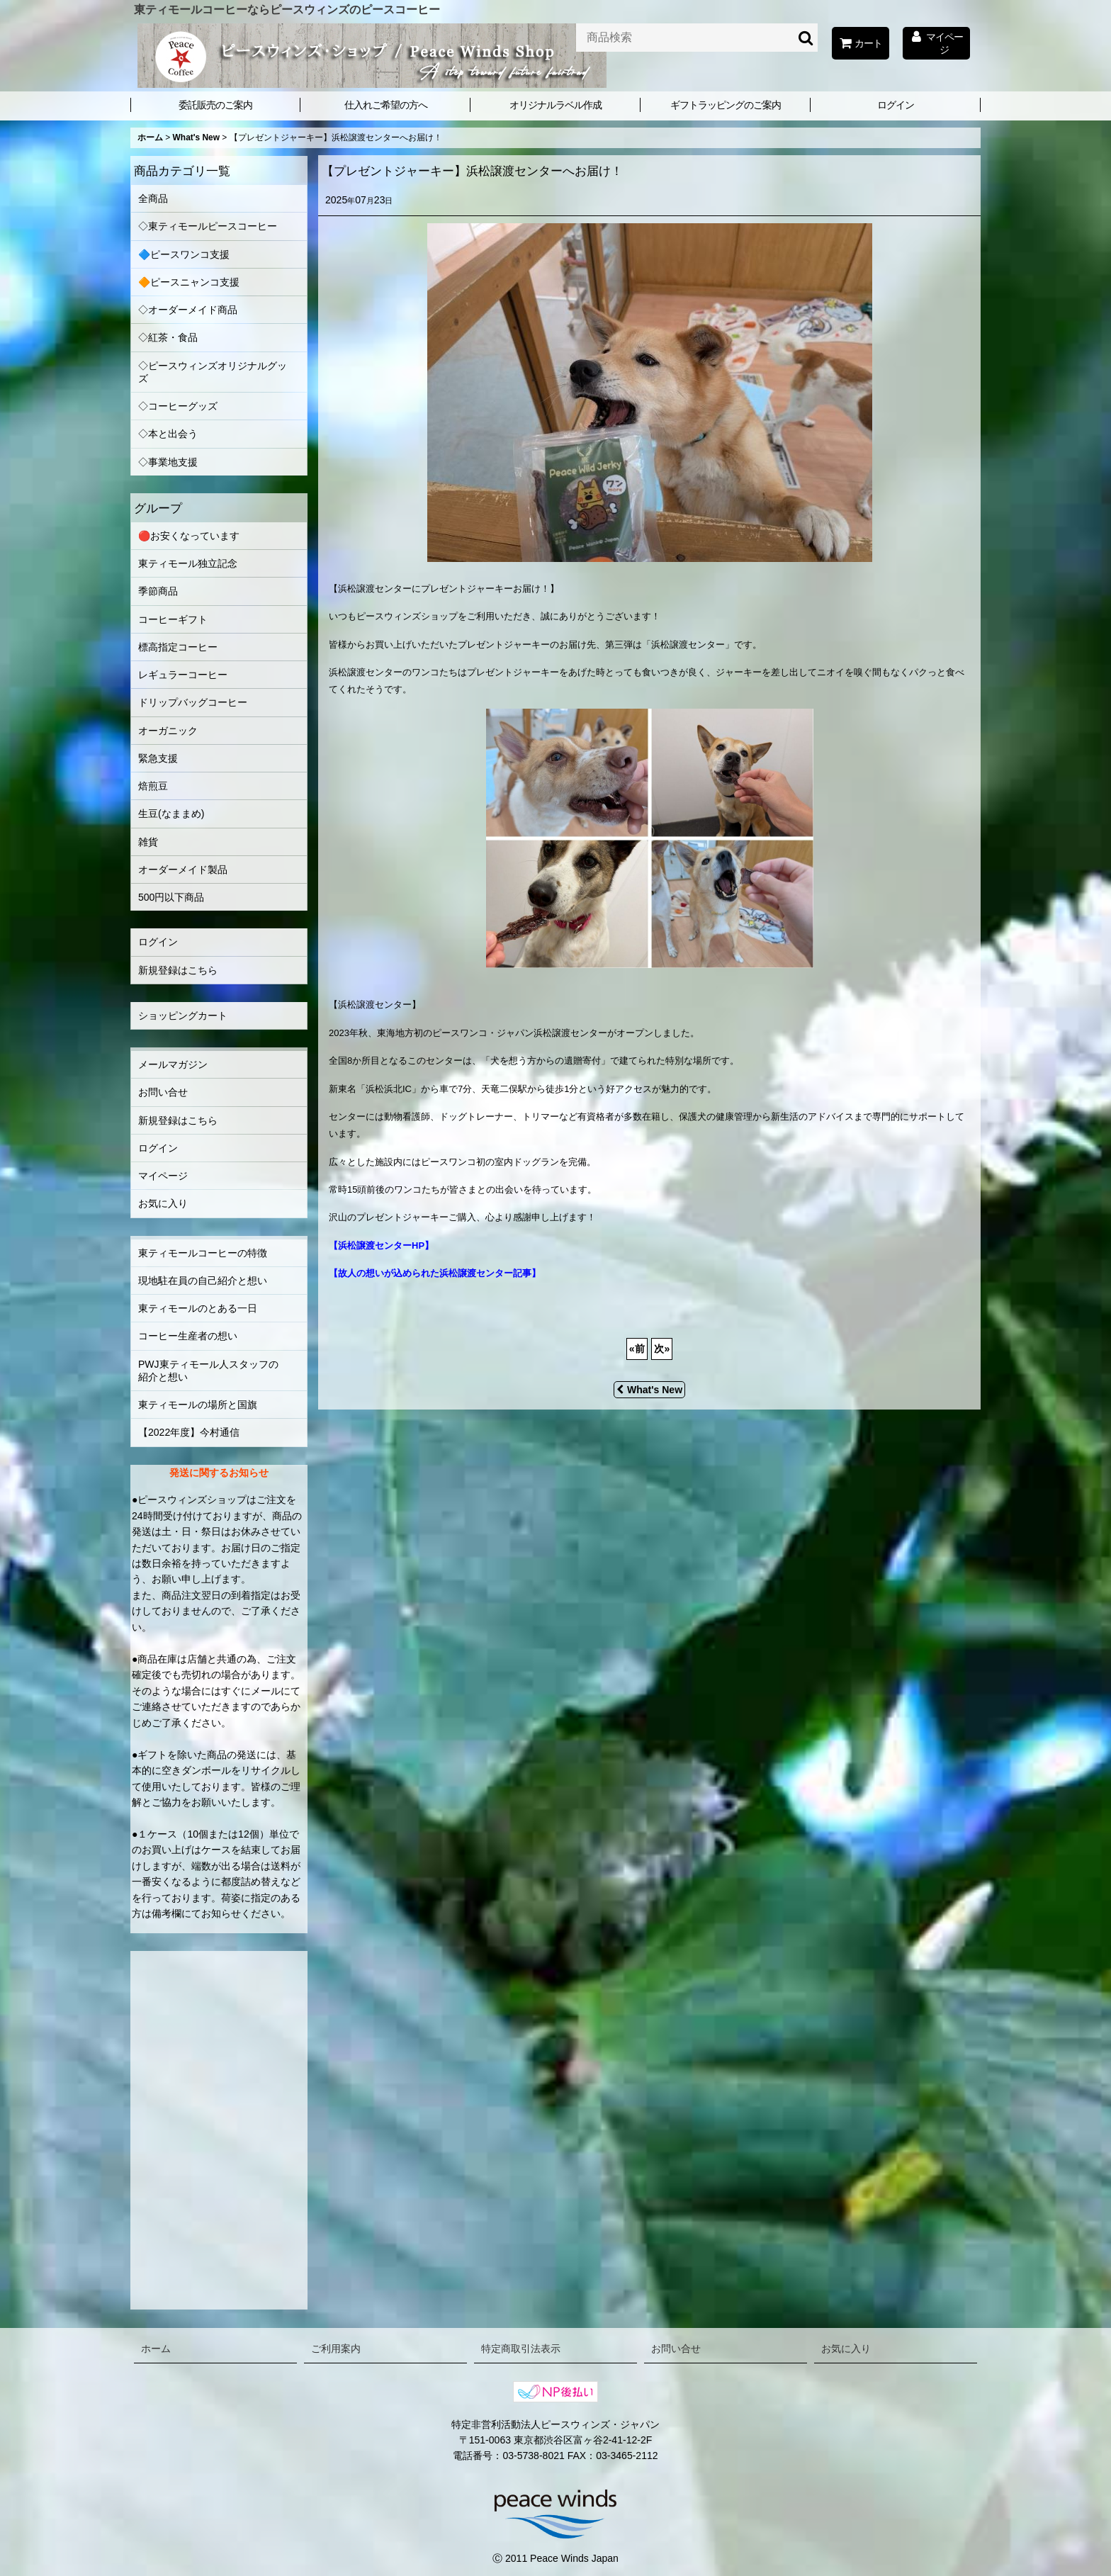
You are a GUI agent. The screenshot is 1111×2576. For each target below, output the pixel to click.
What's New (649, 1389)
